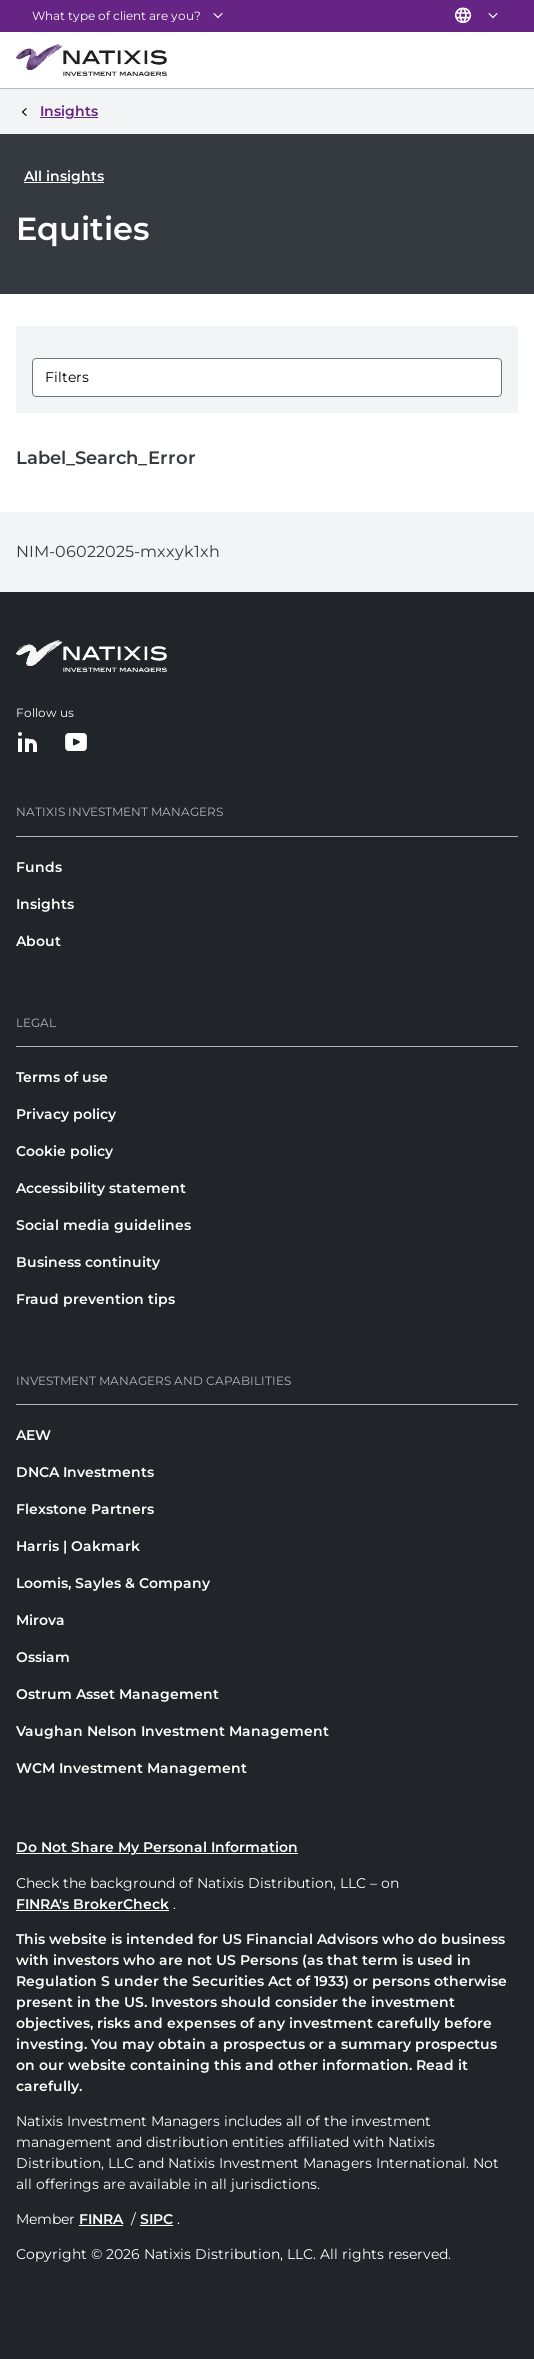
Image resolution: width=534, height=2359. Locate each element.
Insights (45, 904)
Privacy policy (66, 1114)
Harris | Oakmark (78, 1546)
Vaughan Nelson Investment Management (172, 1731)
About (38, 941)
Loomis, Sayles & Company (113, 1583)
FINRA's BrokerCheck (92, 1904)
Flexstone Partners (85, 1509)
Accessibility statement (101, 1188)
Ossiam (43, 1657)
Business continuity (88, 1262)
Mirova (40, 1620)
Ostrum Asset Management (117, 1694)
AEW (33, 1435)
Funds (39, 867)
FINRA (101, 2219)
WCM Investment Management (131, 1768)
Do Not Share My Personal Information (157, 1847)
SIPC (156, 2219)
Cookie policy (64, 1151)
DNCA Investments (85, 1472)
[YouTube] (76, 743)
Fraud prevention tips (95, 1299)
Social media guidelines (103, 1225)
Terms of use (62, 1077)
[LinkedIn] (28, 743)
